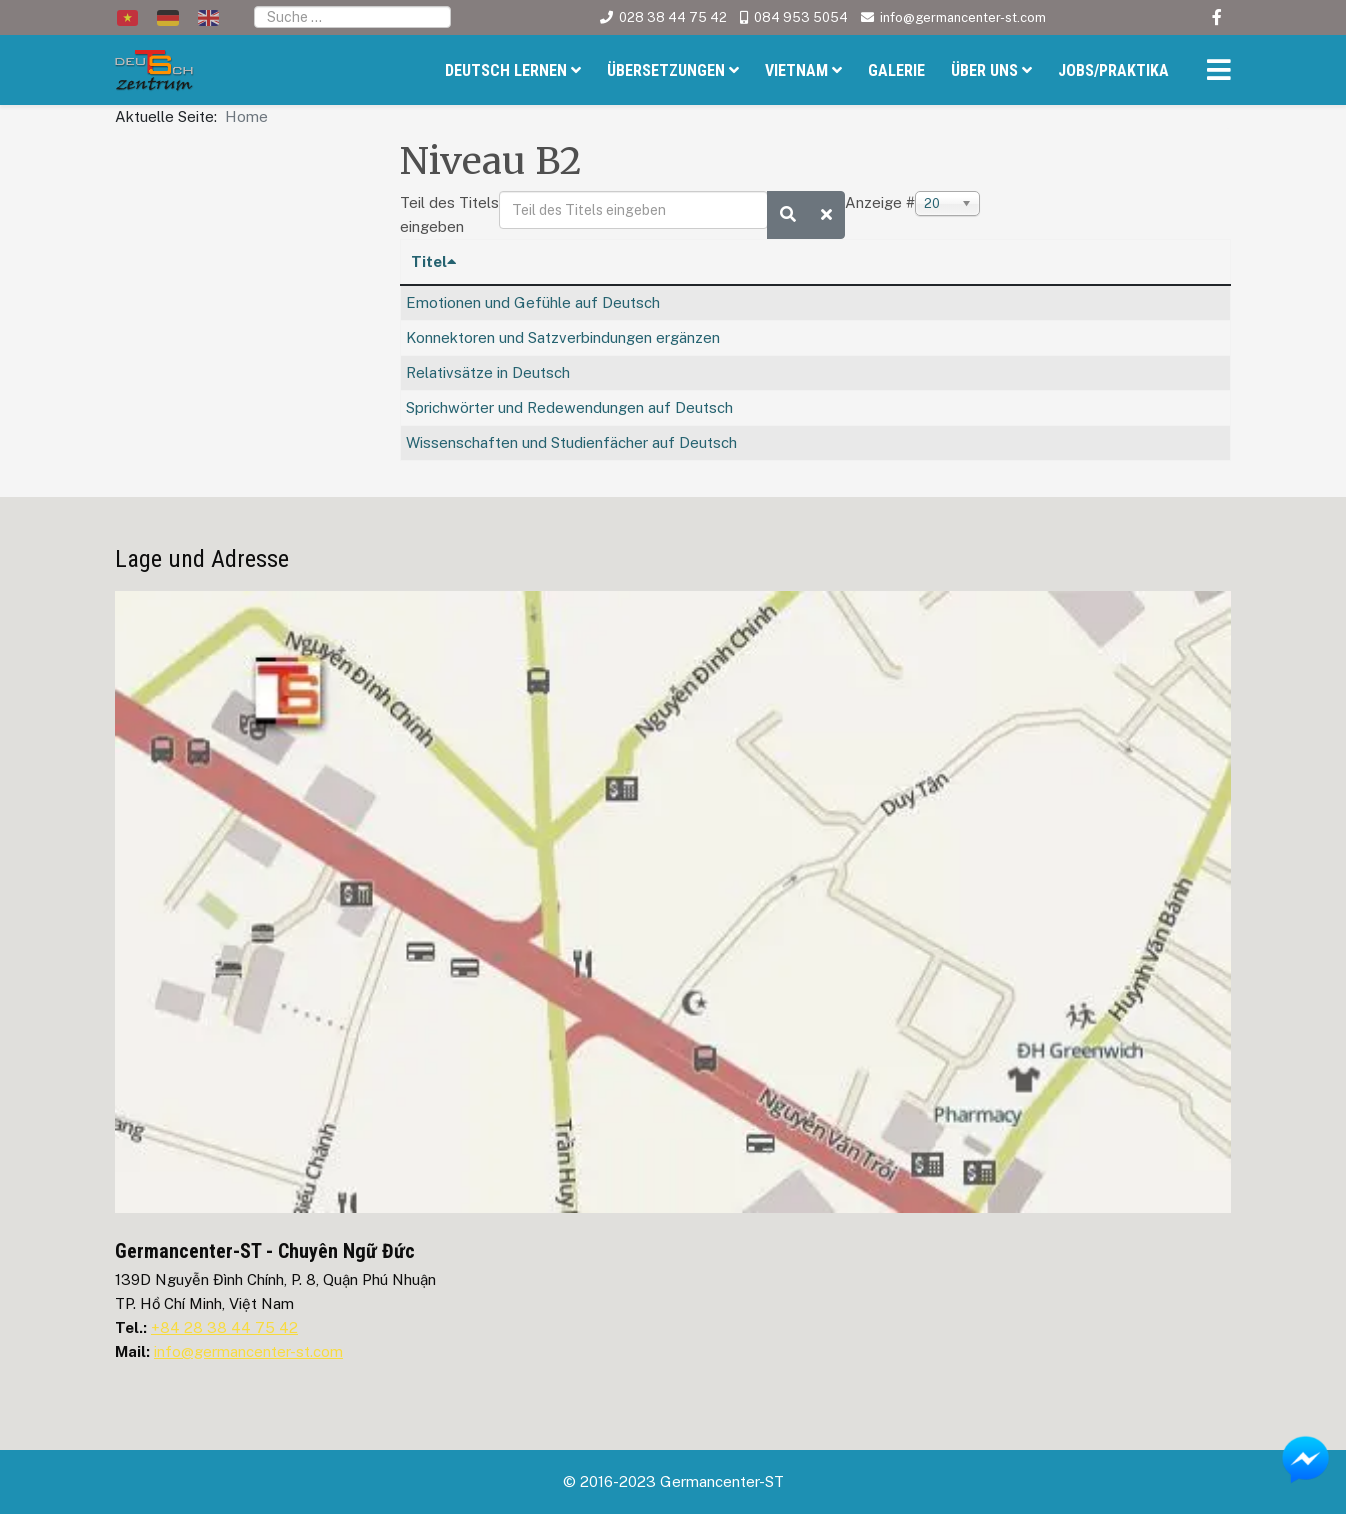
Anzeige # (880, 202)
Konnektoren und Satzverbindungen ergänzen (563, 337)
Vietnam (796, 70)
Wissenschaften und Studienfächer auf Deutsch (571, 442)
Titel (433, 261)
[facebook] (1217, 17)
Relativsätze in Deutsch (488, 372)
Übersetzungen (666, 70)
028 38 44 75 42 (673, 17)
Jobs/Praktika (1113, 70)
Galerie (896, 70)
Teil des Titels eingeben (449, 214)
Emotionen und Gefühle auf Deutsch (533, 302)
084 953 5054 (801, 17)
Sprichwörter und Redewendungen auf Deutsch (569, 407)
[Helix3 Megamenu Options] (1214, 73)
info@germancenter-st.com (963, 17)
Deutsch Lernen (506, 70)
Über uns (984, 70)
